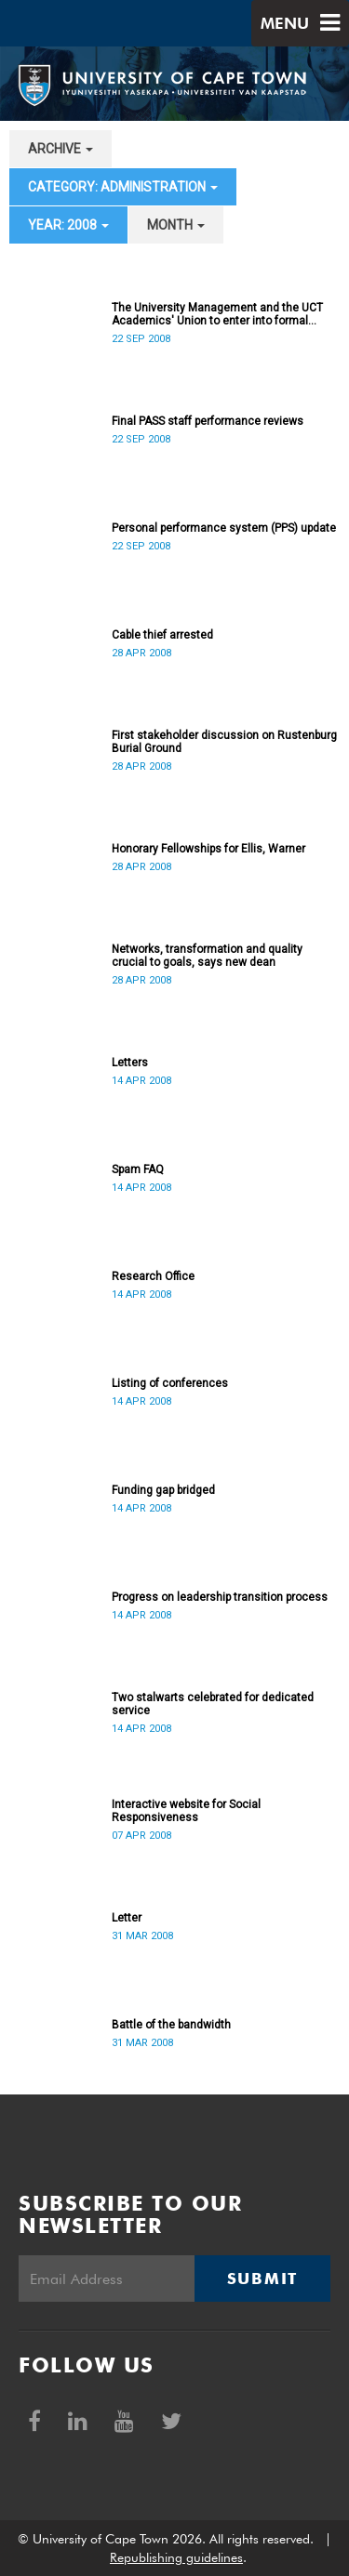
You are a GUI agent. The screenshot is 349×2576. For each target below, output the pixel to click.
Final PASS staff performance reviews (207, 421)
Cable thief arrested (162, 634)
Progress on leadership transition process (220, 1597)
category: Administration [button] (123, 186)
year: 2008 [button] (68, 225)
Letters (130, 1062)
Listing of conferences (170, 1383)
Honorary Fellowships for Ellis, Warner (208, 848)
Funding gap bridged (163, 1490)
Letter (126, 1917)
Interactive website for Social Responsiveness (186, 1811)
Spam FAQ (138, 1169)
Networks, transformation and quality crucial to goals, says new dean (207, 956)
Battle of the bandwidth (171, 2024)
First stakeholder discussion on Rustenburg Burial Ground (224, 742)
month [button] (176, 225)
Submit (262, 2278)
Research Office (153, 1276)
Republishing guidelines (176, 2557)
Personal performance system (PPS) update (224, 528)
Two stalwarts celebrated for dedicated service (213, 1704)
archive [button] (60, 148)
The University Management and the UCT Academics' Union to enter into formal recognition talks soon (217, 314)
